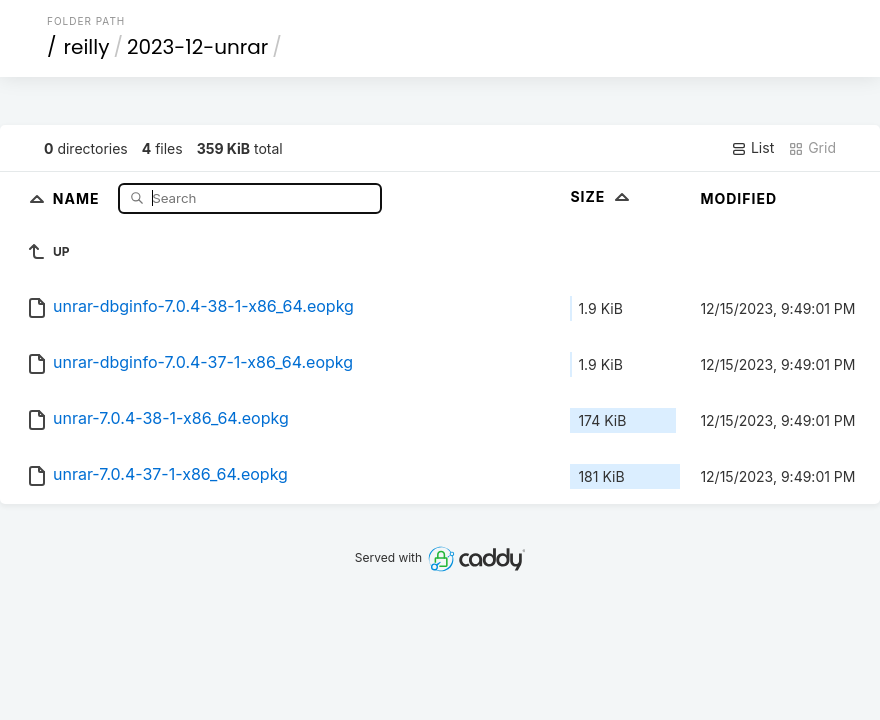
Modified (738, 198)
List (752, 148)
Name (78, 197)
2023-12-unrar (197, 47)
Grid (812, 148)
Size (601, 196)
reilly (87, 47)
